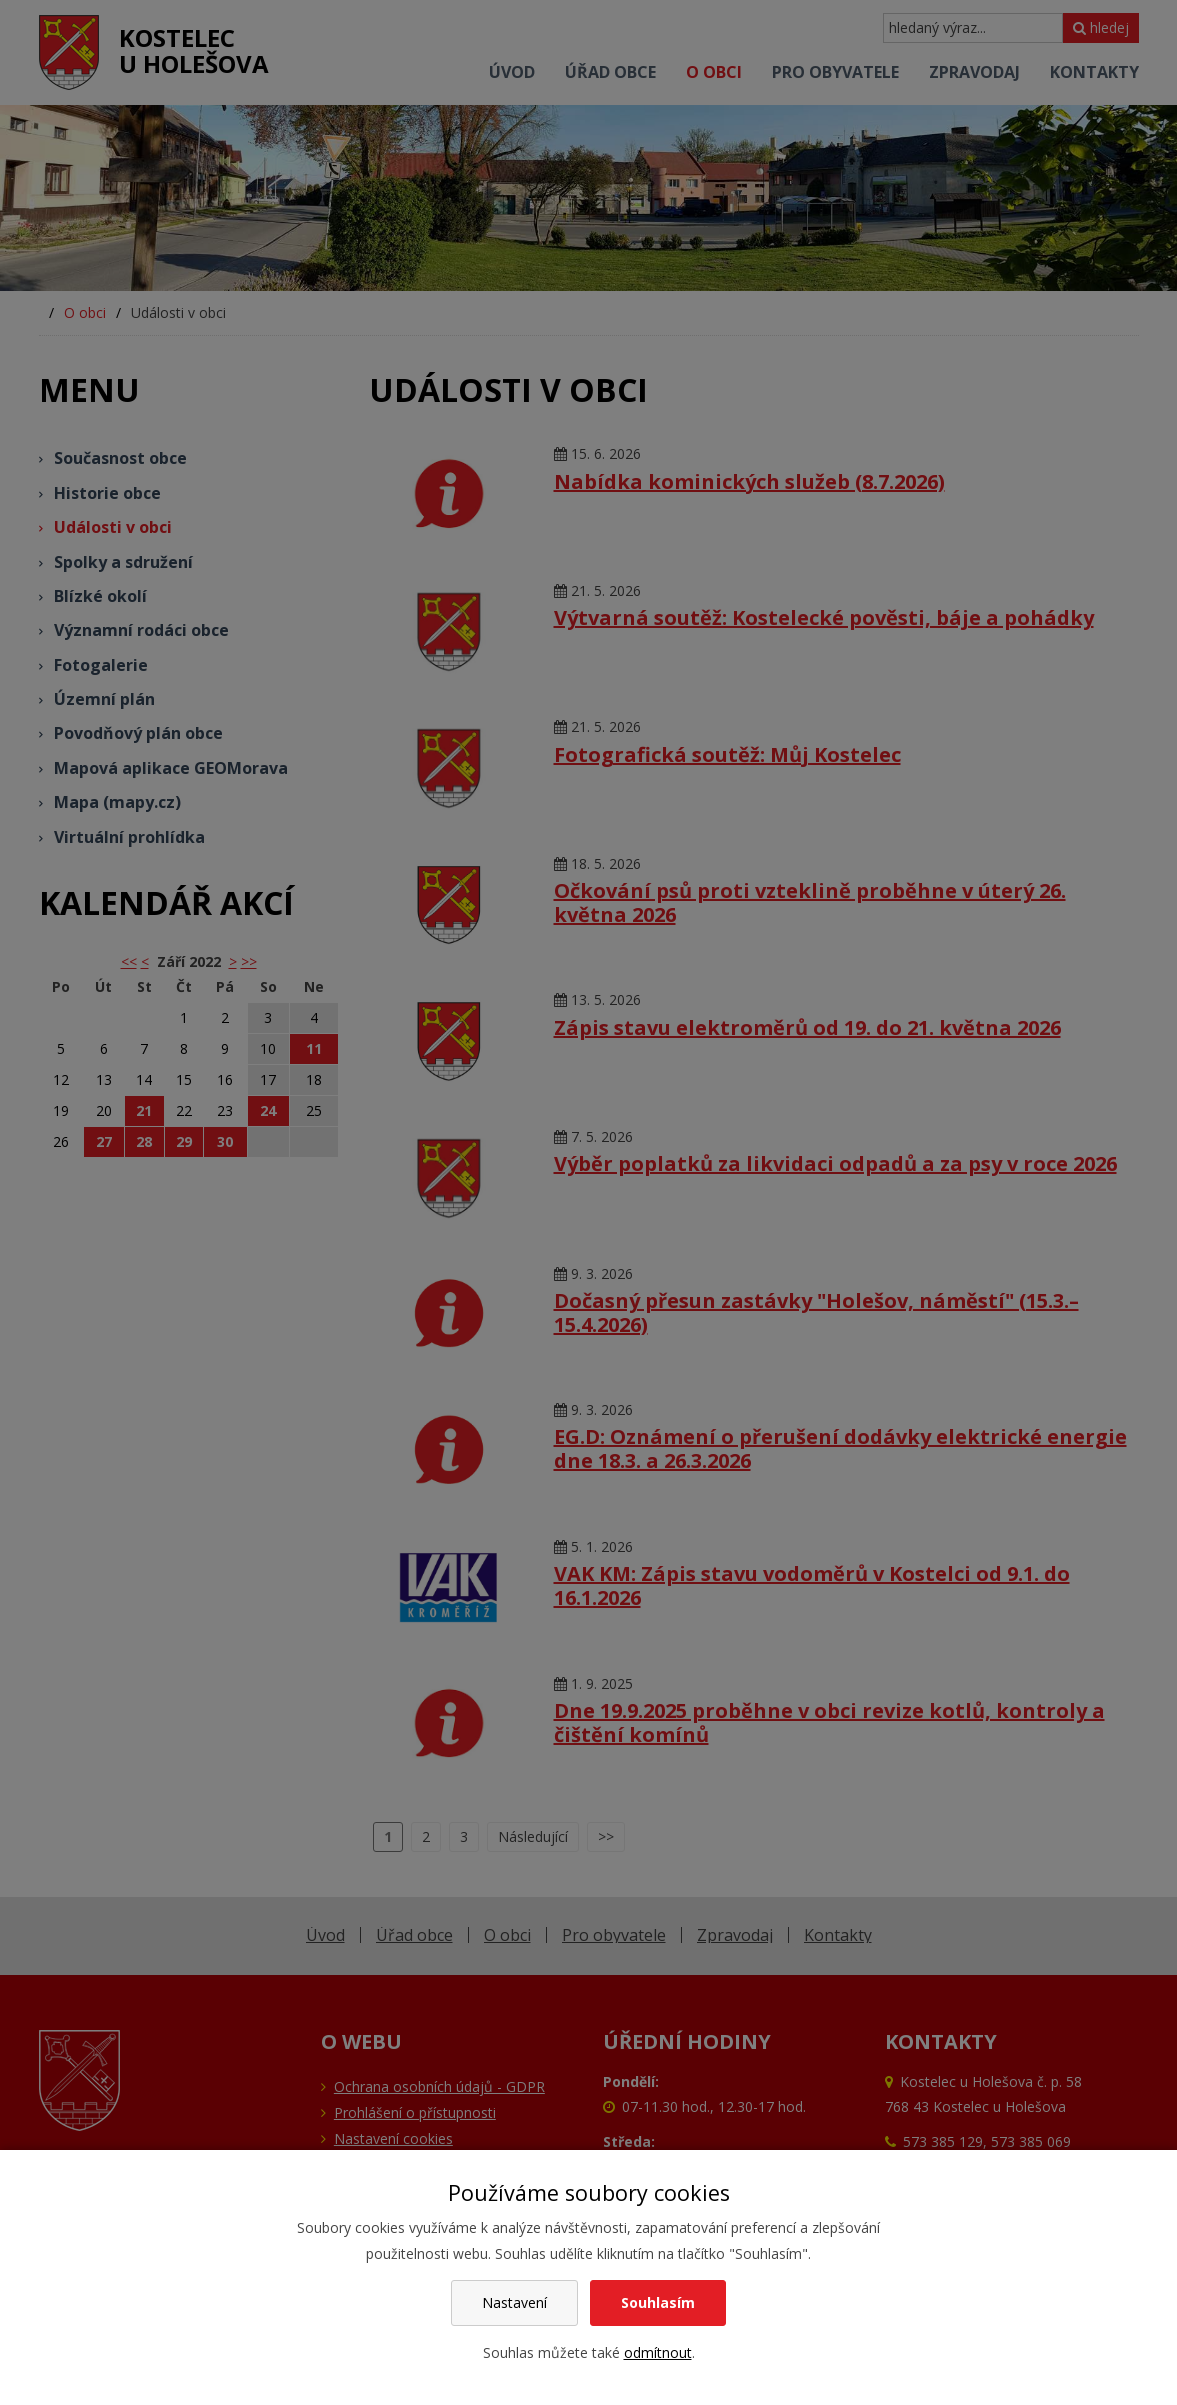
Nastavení (514, 2302)
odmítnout (658, 2352)
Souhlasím (658, 2302)
